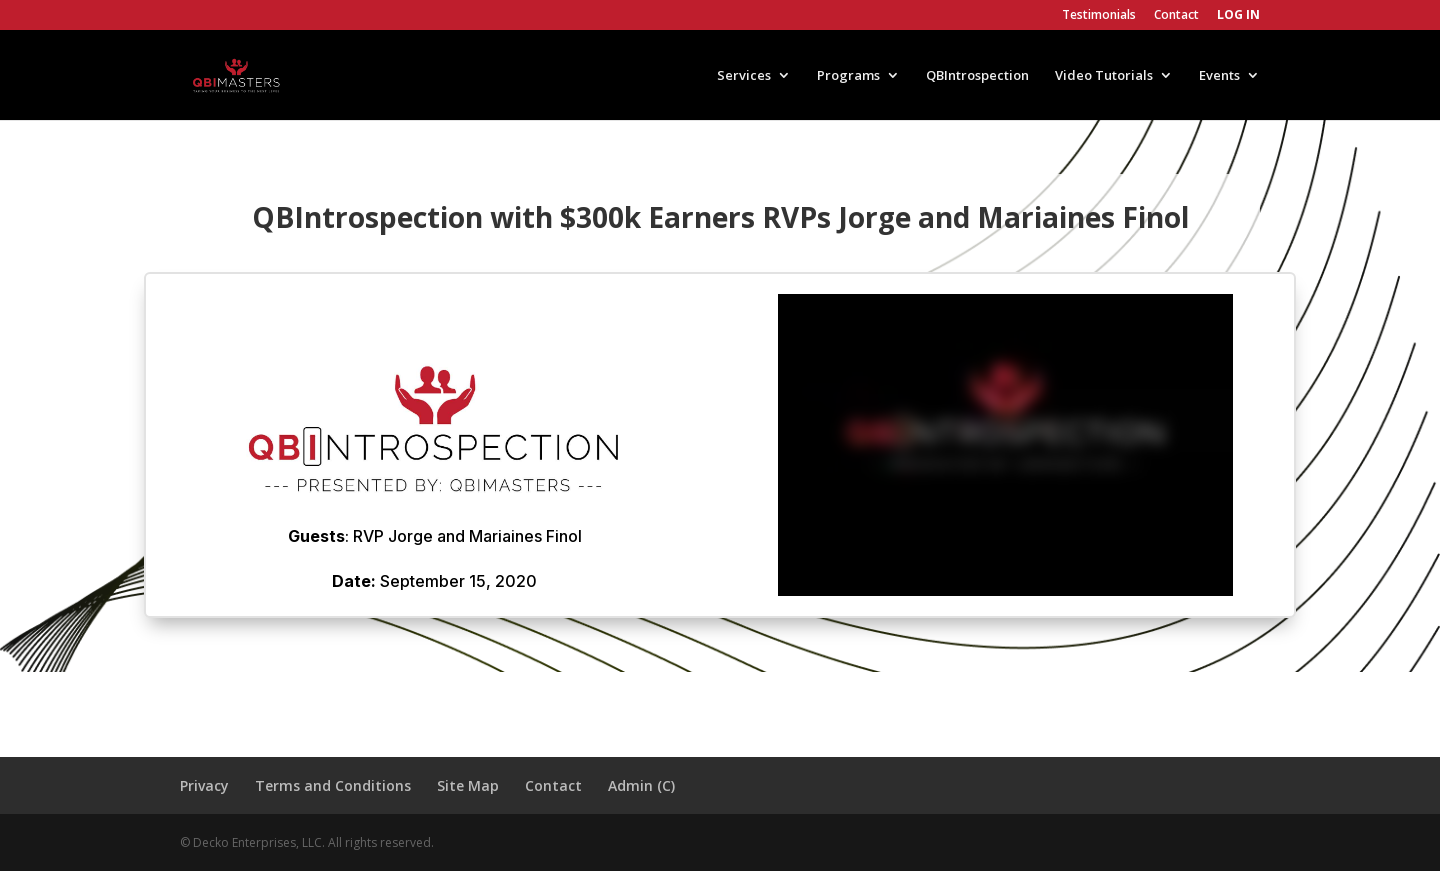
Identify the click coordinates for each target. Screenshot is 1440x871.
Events (1219, 76)
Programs (848, 76)
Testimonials (1099, 16)
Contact (1176, 16)
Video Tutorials (1104, 76)
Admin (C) (641, 785)
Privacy (204, 785)
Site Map (468, 785)
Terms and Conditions (333, 785)
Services (744, 76)
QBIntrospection (977, 76)
